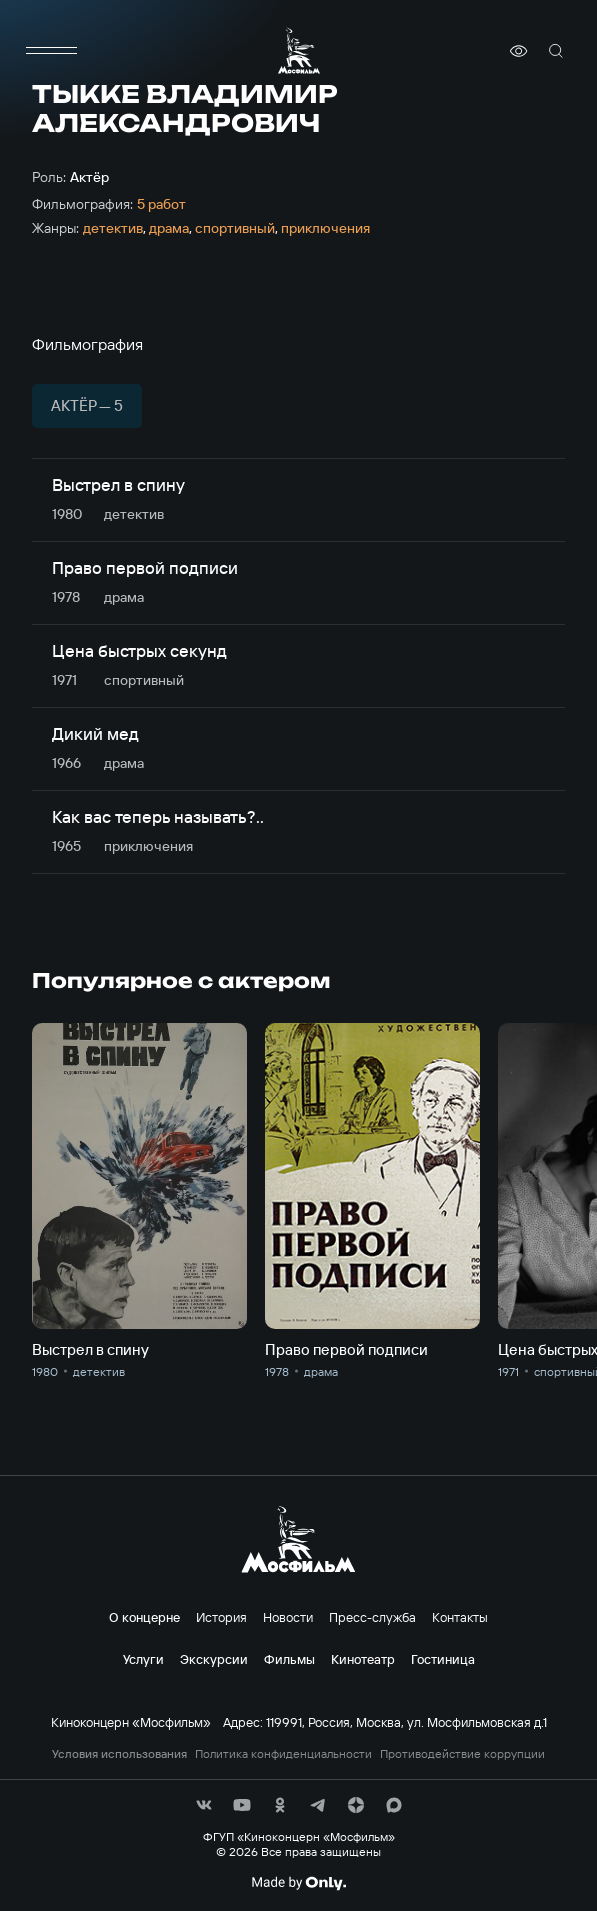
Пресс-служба (372, 1617)
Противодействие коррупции (462, 1754)
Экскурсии (214, 1659)
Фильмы (289, 1659)
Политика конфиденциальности (283, 1754)
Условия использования (119, 1754)
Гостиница (443, 1659)
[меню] (52, 51)
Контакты (460, 1617)
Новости (288, 1617)
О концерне (144, 1617)
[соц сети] (204, 1805)
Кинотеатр (363, 1659)
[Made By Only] (298, 1883)
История (221, 1617)
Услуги (143, 1659)
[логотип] (299, 50)
